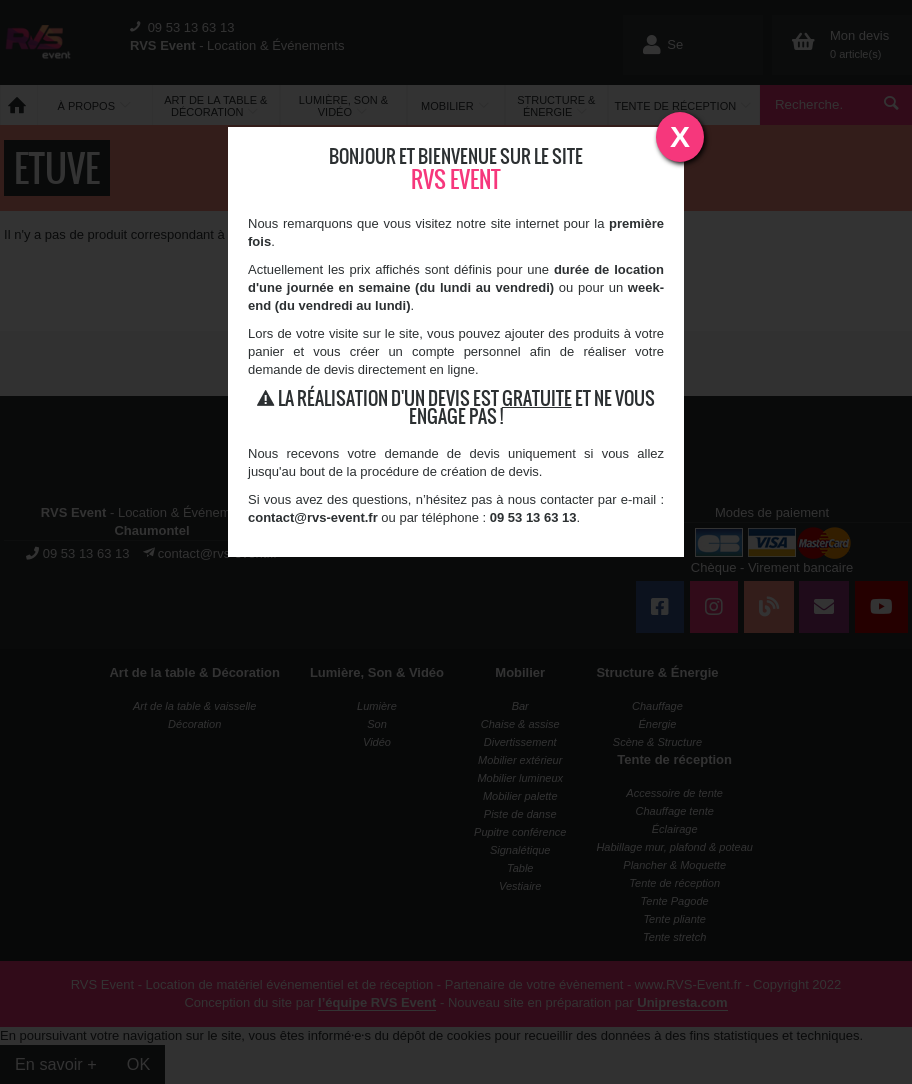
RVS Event (456, 179)
